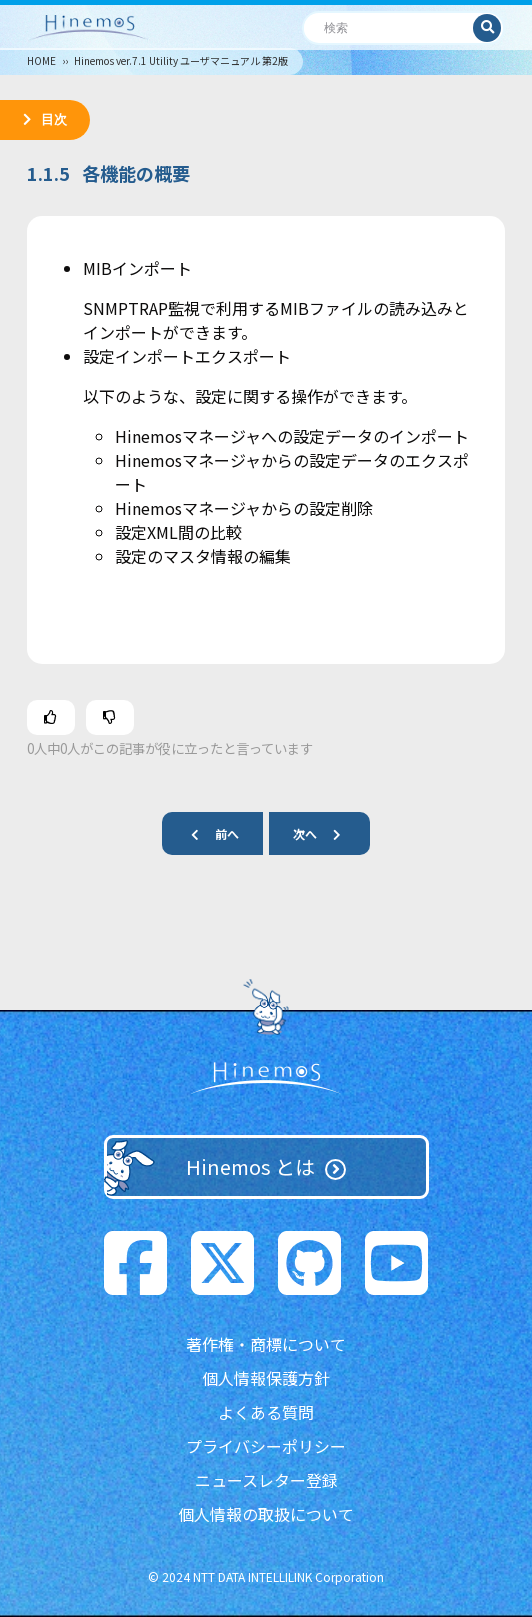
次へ (325, 833)
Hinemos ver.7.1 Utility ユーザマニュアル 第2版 (181, 60)
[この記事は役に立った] (51, 717)
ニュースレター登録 (266, 1480)
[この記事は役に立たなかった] (110, 717)
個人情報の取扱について (266, 1514)
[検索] (388, 27)
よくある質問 (266, 1412)
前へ (207, 833)
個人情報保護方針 (266, 1378)
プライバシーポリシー (266, 1446)
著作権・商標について (266, 1344)
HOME (41, 60)
